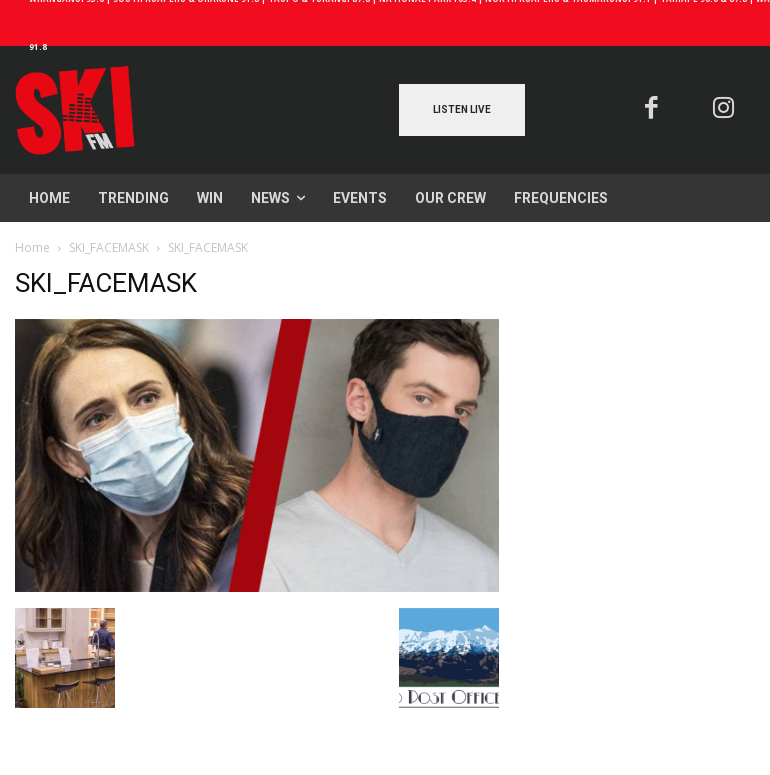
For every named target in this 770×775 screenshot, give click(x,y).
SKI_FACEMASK (109, 247)
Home (32, 247)
